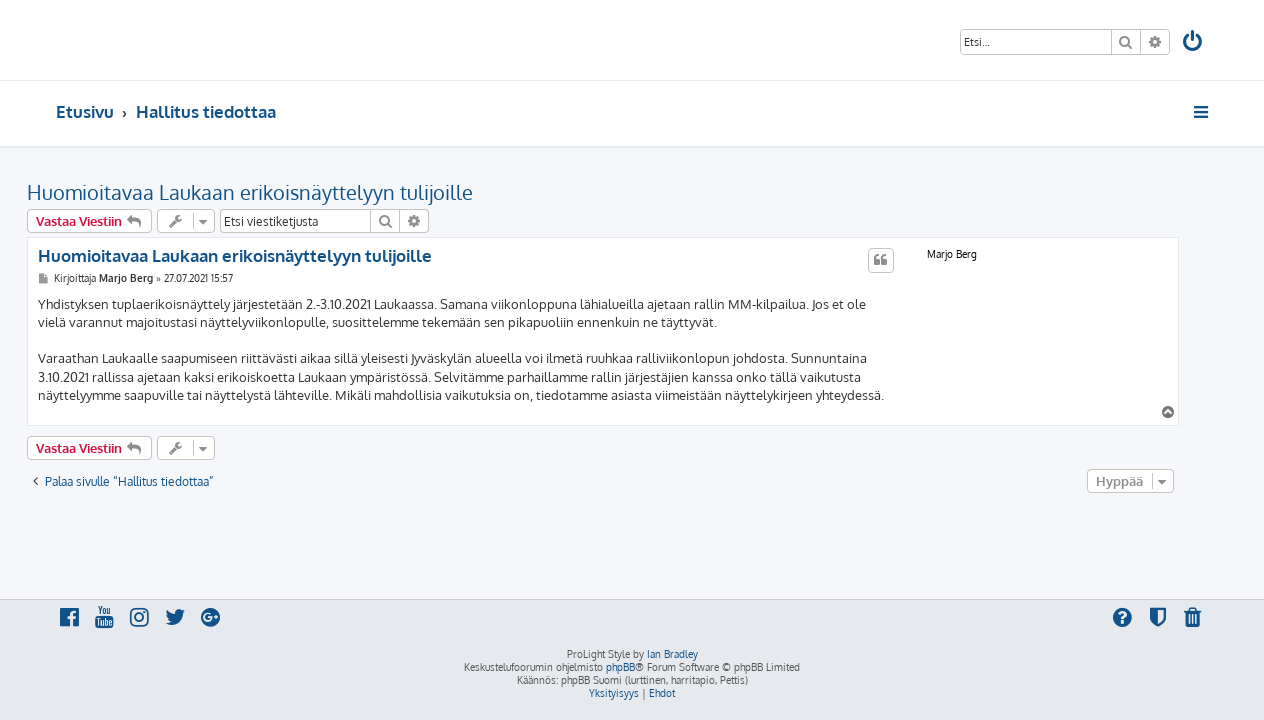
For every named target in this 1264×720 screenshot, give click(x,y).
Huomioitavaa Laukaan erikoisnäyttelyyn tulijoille (279, 192)
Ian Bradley (672, 654)
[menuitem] (1194, 43)
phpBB (620, 667)
